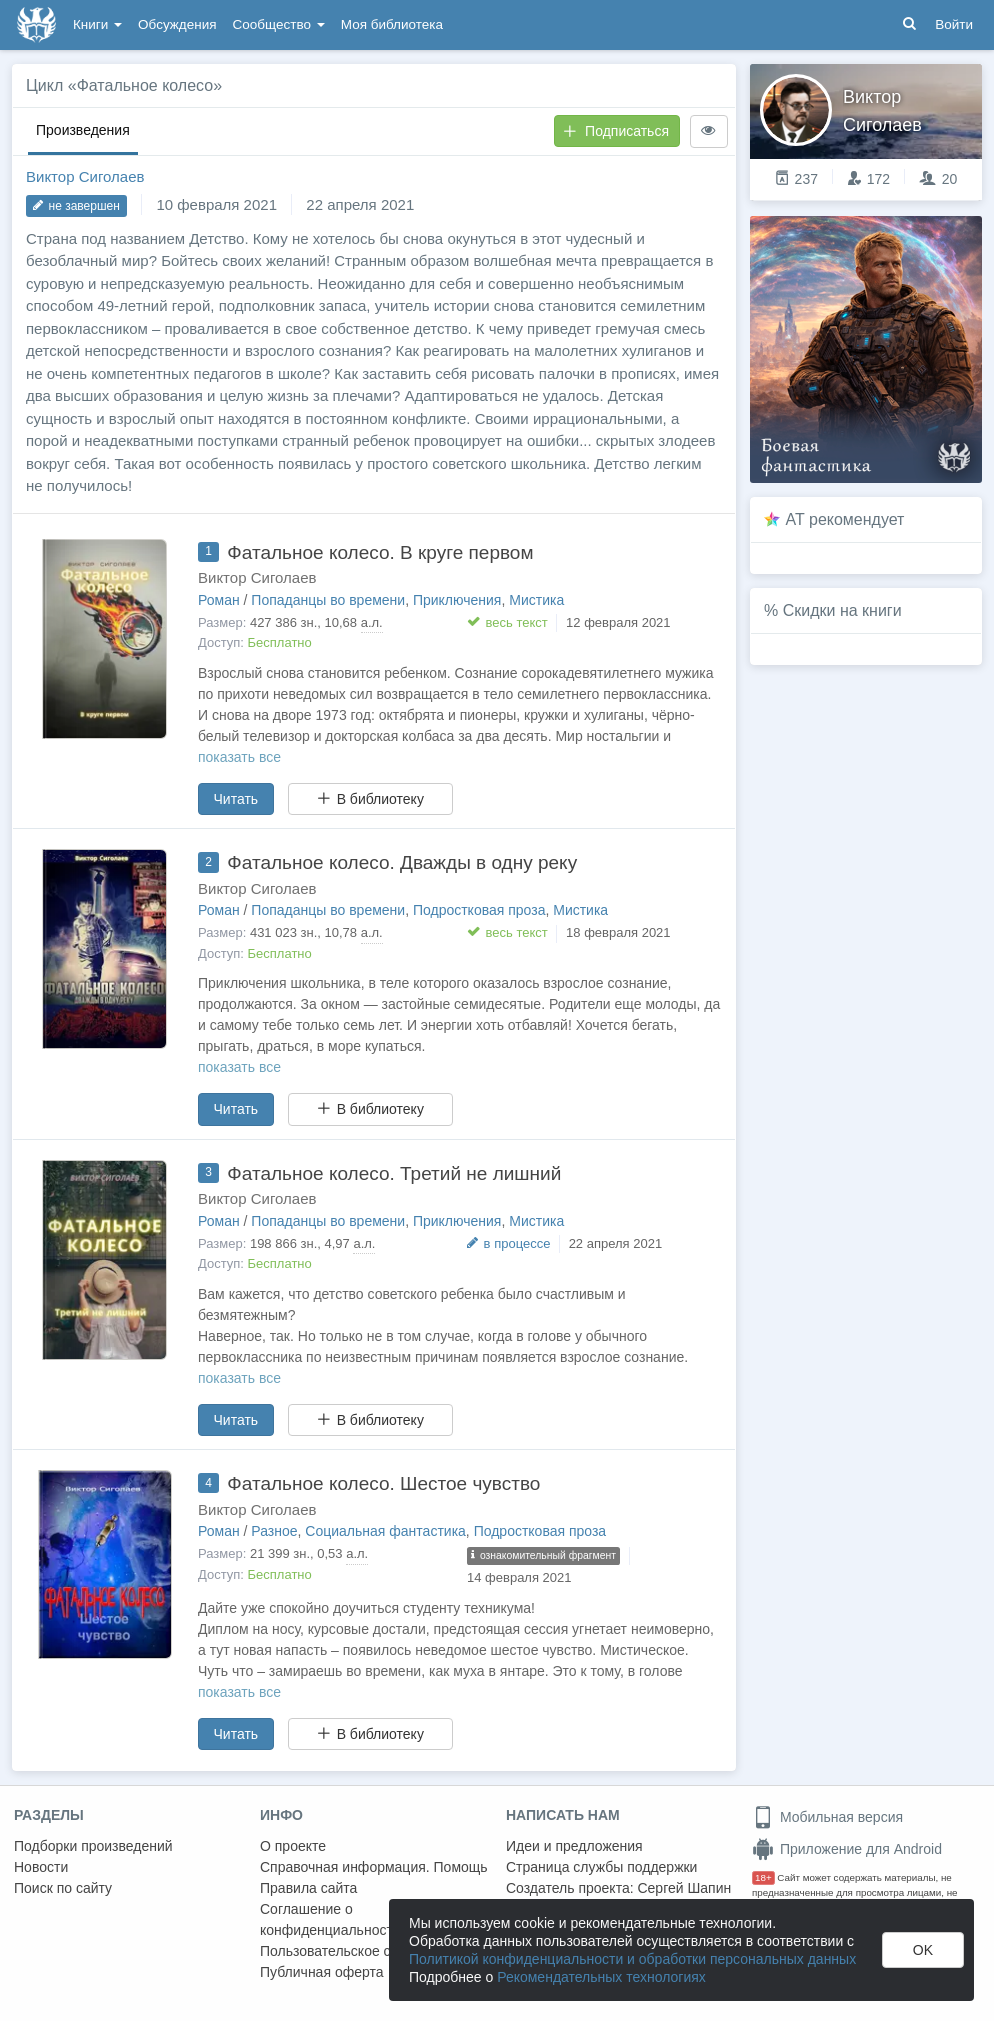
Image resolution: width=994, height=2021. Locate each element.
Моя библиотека (392, 24)
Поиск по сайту (63, 1888)
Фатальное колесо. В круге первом (380, 552)
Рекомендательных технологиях (601, 1977)
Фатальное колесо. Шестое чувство (383, 1483)
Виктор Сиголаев (85, 176)
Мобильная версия (827, 1817)
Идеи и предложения (574, 1846)
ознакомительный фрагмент (543, 1555)
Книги (97, 24)
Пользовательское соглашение (361, 1951)
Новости (41, 1867)
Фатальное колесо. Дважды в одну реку (402, 862)
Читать (236, 799)
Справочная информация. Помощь (374, 1867)
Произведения (83, 130)
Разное (274, 1531)
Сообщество (279, 24)
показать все (239, 757)
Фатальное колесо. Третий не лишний (394, 1173)
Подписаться (616, 131)
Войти (954, 24)
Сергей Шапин (684, 1888)
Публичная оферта (322, 1972)
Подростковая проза (479, 910)
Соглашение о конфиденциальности (330, 1919)
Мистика (536, 600)
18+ (763, 1877)
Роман (219, 600)
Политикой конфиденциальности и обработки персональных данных (632, 1959)
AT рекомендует (845, 519)
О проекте (293, 1846)
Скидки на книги (842, 610)
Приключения (457, 600)
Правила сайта (308, 1888)
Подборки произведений (93, 1846)
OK (923, 1950)
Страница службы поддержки (601, 1867)
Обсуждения (177, 24)
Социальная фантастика (385, 1531)
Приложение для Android (847, 1849)
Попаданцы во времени (328, 600)
